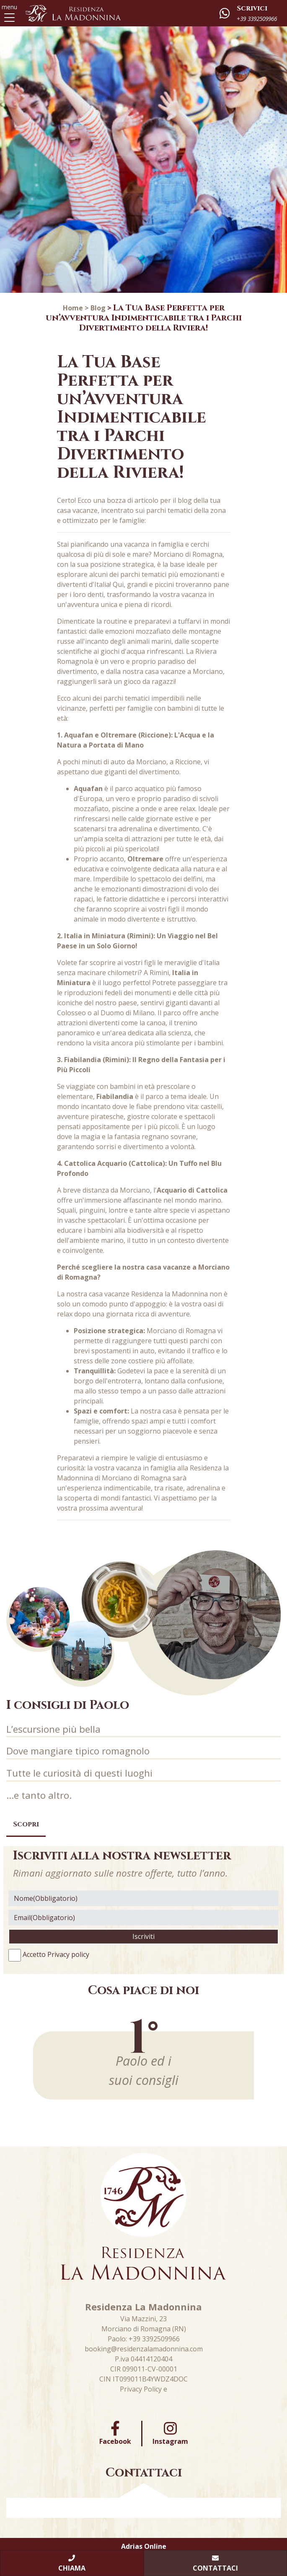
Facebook (115, 2433)
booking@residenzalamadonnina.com (144, 2348)
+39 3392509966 (154, 2338)
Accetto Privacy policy (56, 1954)
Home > (76, 307)
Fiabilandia (114, 1096)
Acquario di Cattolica (192, 1190)
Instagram (170, 2433)
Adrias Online (143, 2546)
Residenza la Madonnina (169, 1293)
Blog (98, 307)
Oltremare (145, 858)
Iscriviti (143, 1936)
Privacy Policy (141, 2389)
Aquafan (88, 788)
